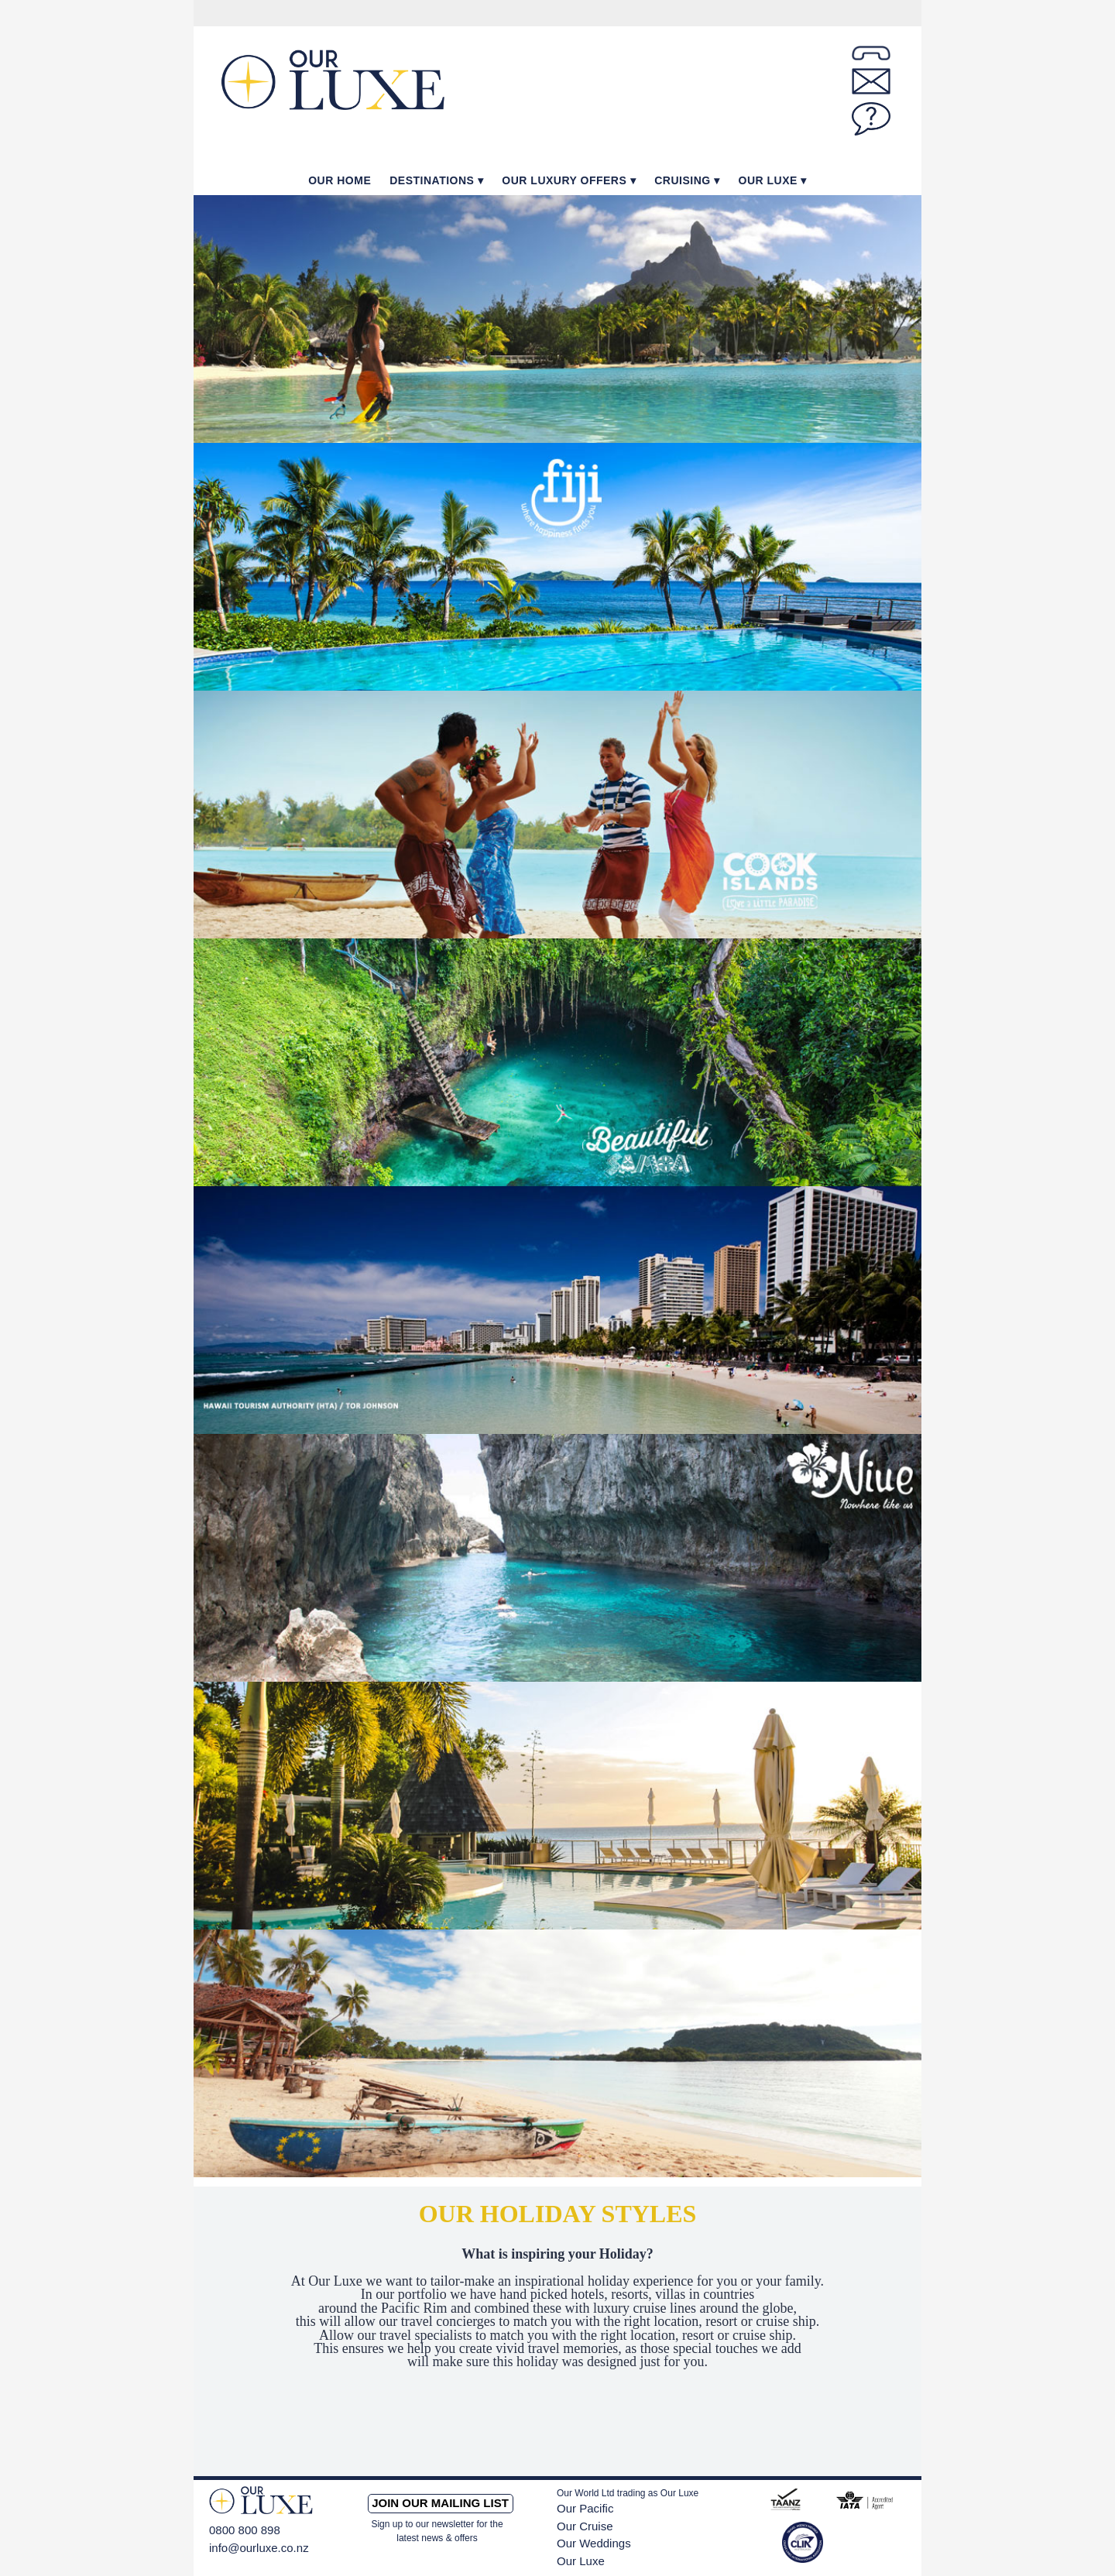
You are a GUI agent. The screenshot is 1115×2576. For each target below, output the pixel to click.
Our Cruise (585, 2526)
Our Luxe (768, 180)
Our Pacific (585, 2508)
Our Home (339, 180)
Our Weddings (594, 2543)
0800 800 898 (244, 2530)
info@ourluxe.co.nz (259, 2547)
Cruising (682, 180)
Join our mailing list (440, 2502)
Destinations (431, 180)
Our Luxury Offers (564, 180)
